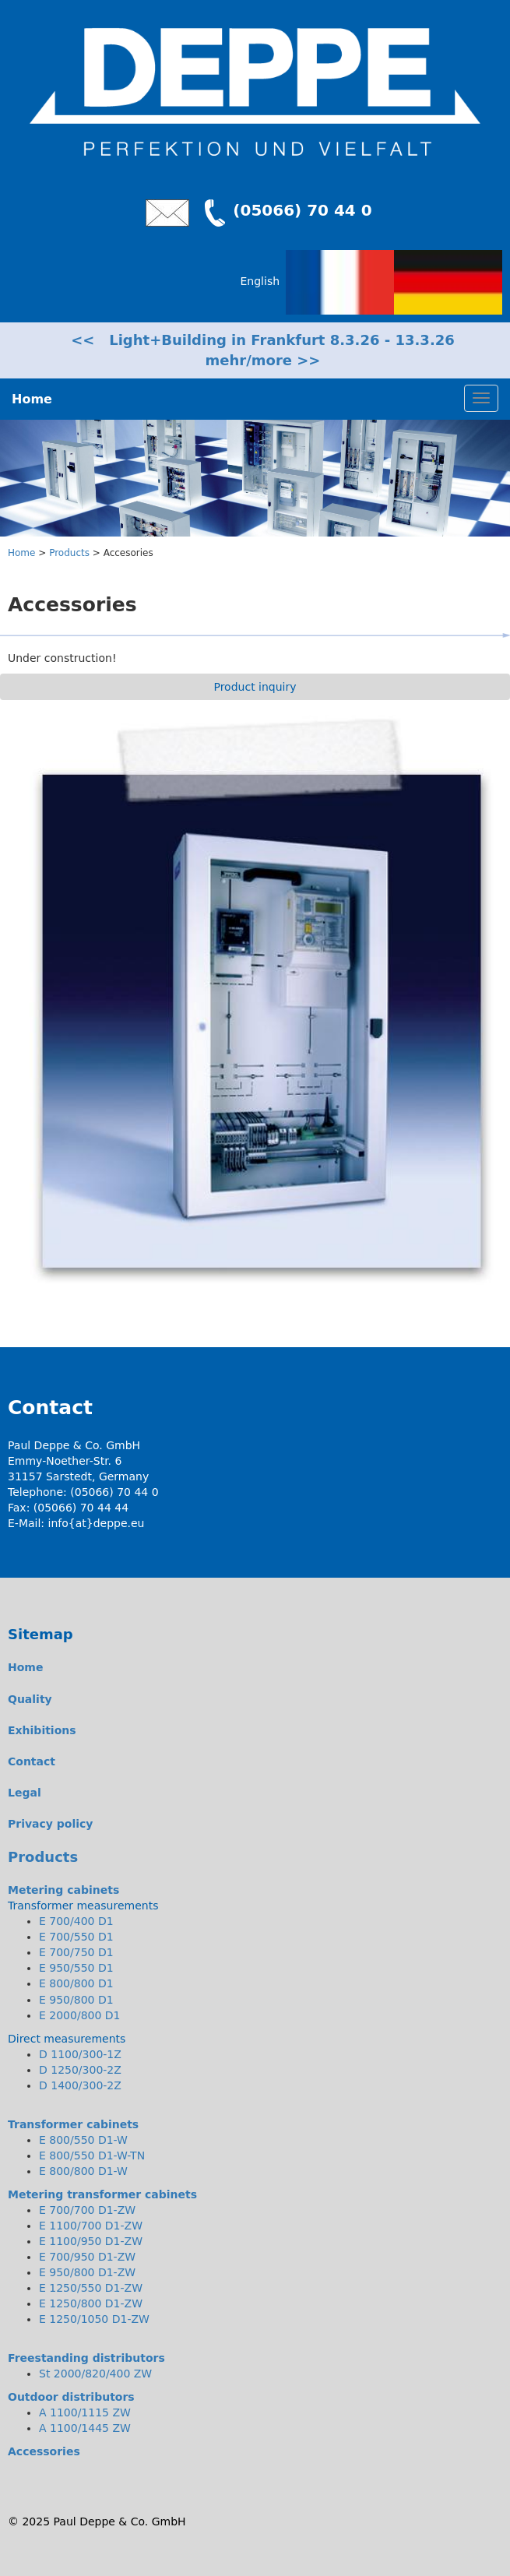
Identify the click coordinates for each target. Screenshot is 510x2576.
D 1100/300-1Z (80, 2054)
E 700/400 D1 (76, 1921)
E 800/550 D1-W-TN (92, 2155)
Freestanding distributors (86, 2358)
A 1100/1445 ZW (85, 2428)
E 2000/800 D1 (80, 2015)
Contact (31, 1761)
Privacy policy (50, 1824)
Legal (24, 1792)
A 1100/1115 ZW (85, 2412)
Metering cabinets (63, 1890)
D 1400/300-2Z (80, 2085)
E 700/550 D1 (76, 1936)
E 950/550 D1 (76, 1968)
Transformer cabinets (73, 2124)
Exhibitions (42, 1730)
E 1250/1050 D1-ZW (94, 2319)
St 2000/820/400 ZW (95, 2373)
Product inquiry (254, 687)
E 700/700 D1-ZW (87, 2210)
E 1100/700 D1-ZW (90, 2225)
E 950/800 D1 (76, 2000)
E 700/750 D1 (76, 1952)
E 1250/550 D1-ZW (90, 2288)
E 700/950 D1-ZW (87, 2256)
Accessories (44, 2451)
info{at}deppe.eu (96, 1523)
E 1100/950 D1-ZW (90, 2241)
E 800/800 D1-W (83, 2171)
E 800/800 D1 (76, 1983)
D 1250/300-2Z (80, 2070)
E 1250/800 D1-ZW (90, 2303)
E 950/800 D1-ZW (87, 2272)
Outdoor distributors (71, 2397)
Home (21, 552)
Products (69, 552)
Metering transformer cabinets (102, 2194)
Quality (30, 1699)
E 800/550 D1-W (83, 2140)
